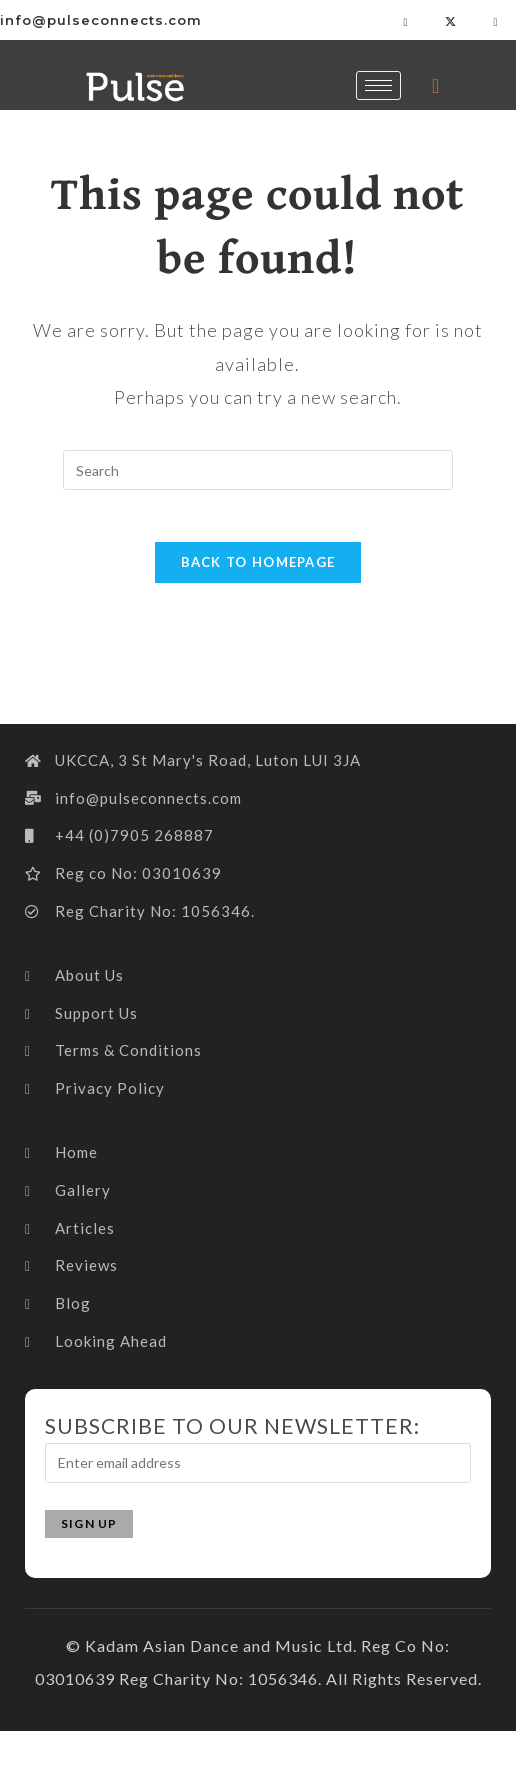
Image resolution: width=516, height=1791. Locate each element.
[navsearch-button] (436, 85)
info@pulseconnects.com (101, 20)
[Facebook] (406, 20)
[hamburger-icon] (378, 85)
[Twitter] (451, 20)
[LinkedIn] (496, 20)
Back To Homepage (258, 571)
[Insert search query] (258, 470)
